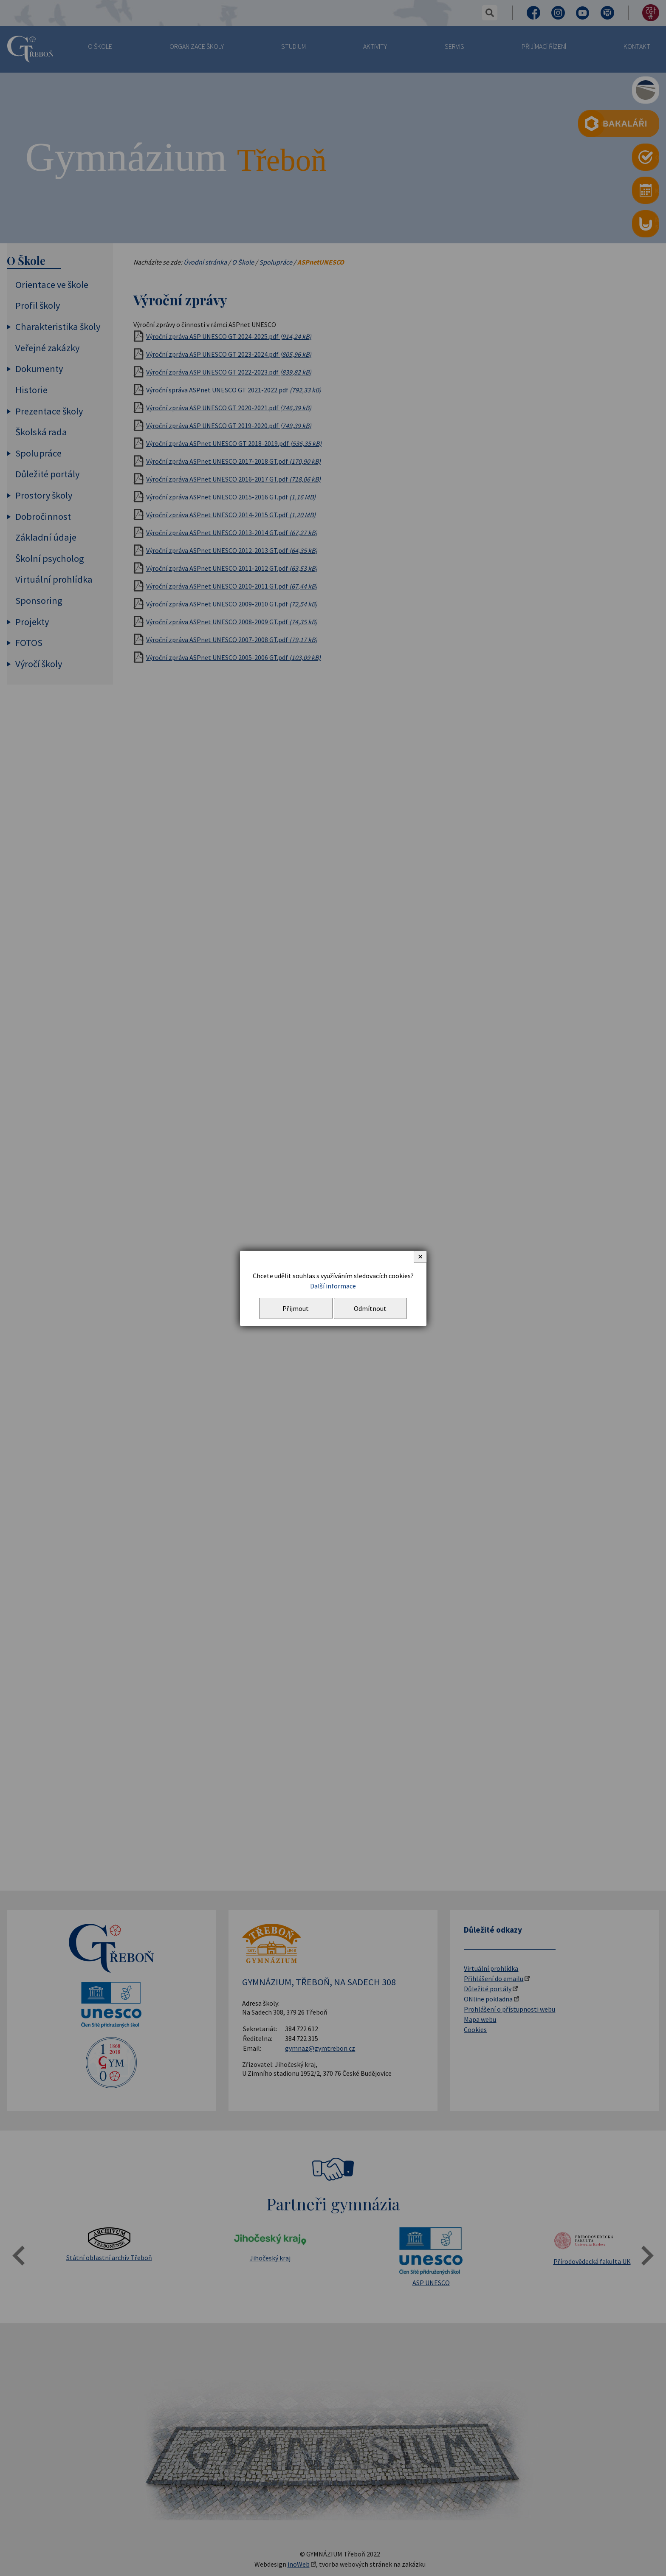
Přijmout (295, 1308)
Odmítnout (370, 1308)
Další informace (333, 1286)
